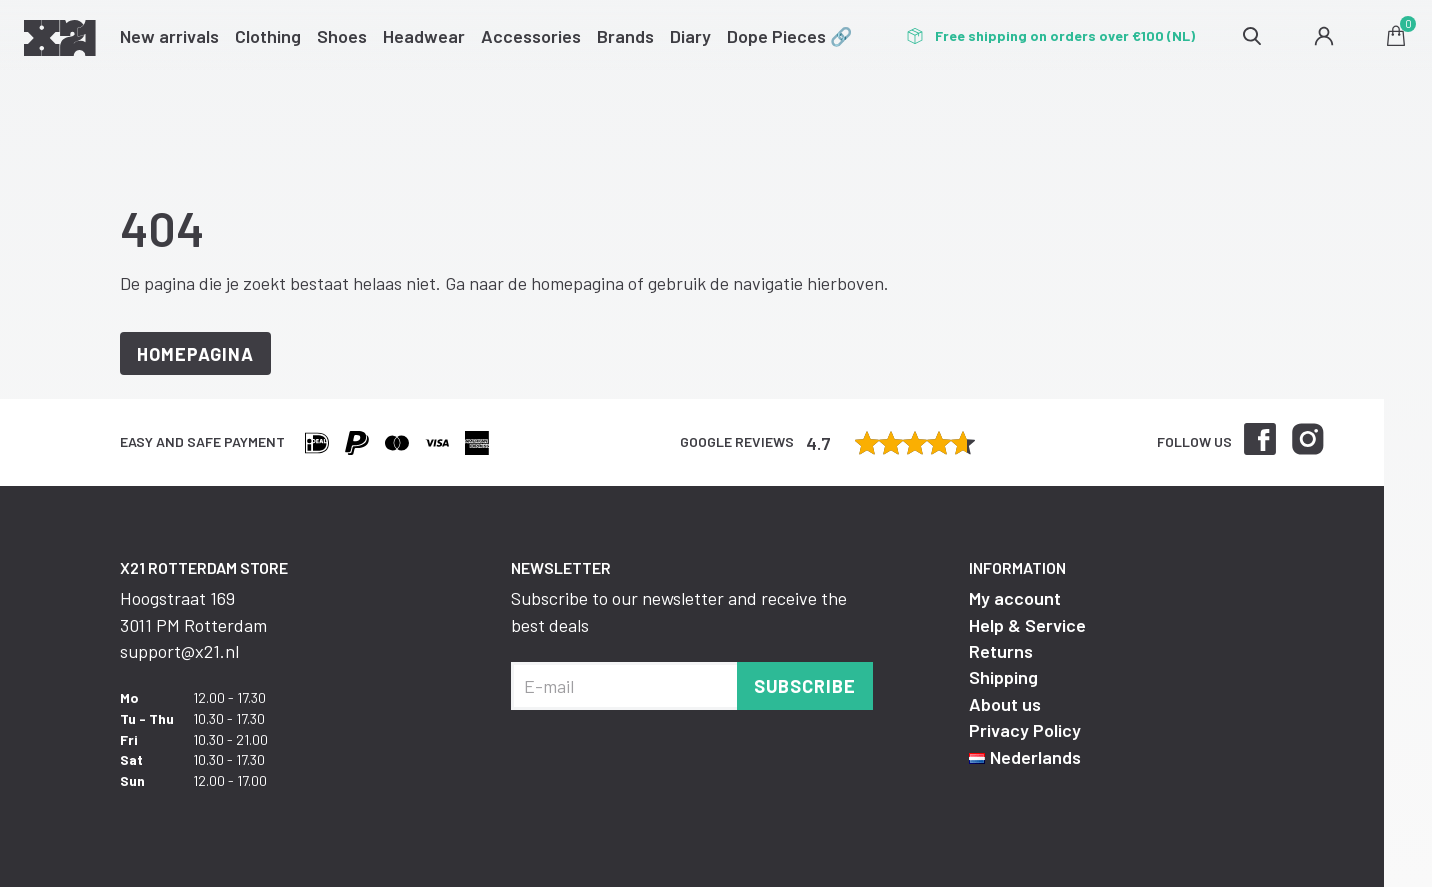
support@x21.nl (179, 651)
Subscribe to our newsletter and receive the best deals (679, 611)
